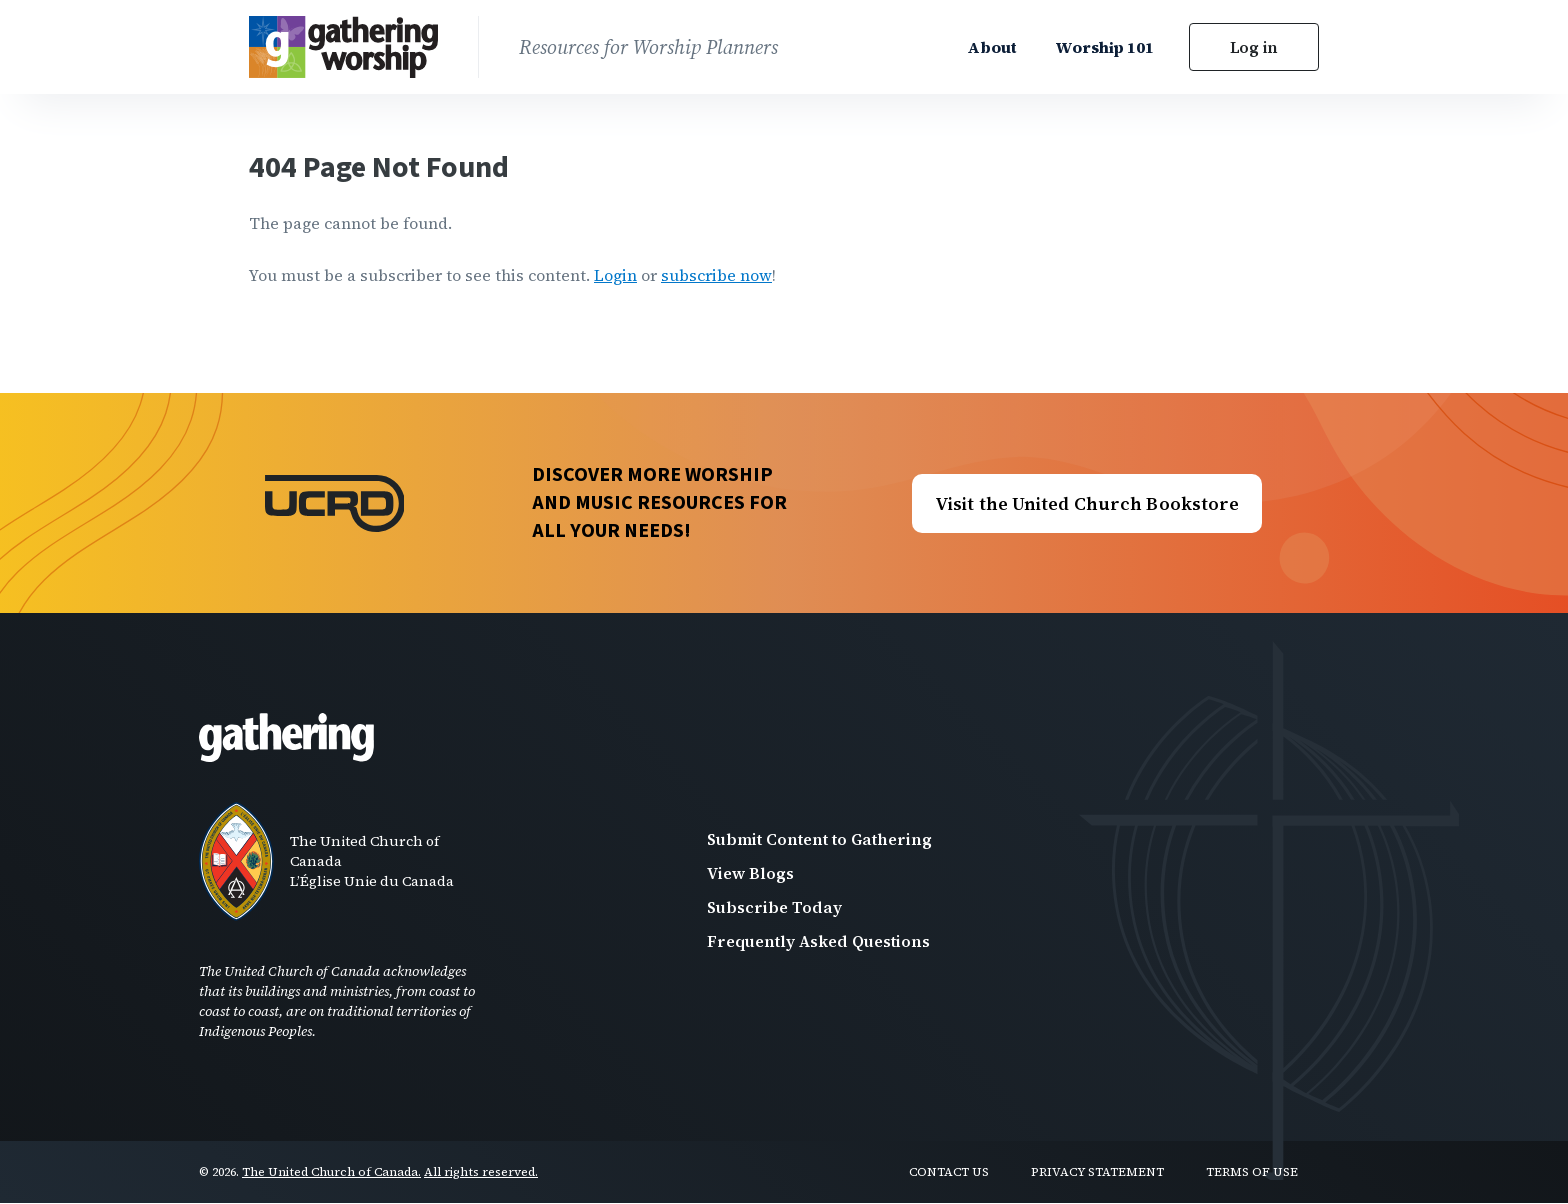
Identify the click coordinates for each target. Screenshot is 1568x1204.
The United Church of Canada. (331, 1172)
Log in (1254, 47)
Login (615, 275)
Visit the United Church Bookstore (1087, 503)
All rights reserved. (481, 1172)
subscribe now (716, 275)
